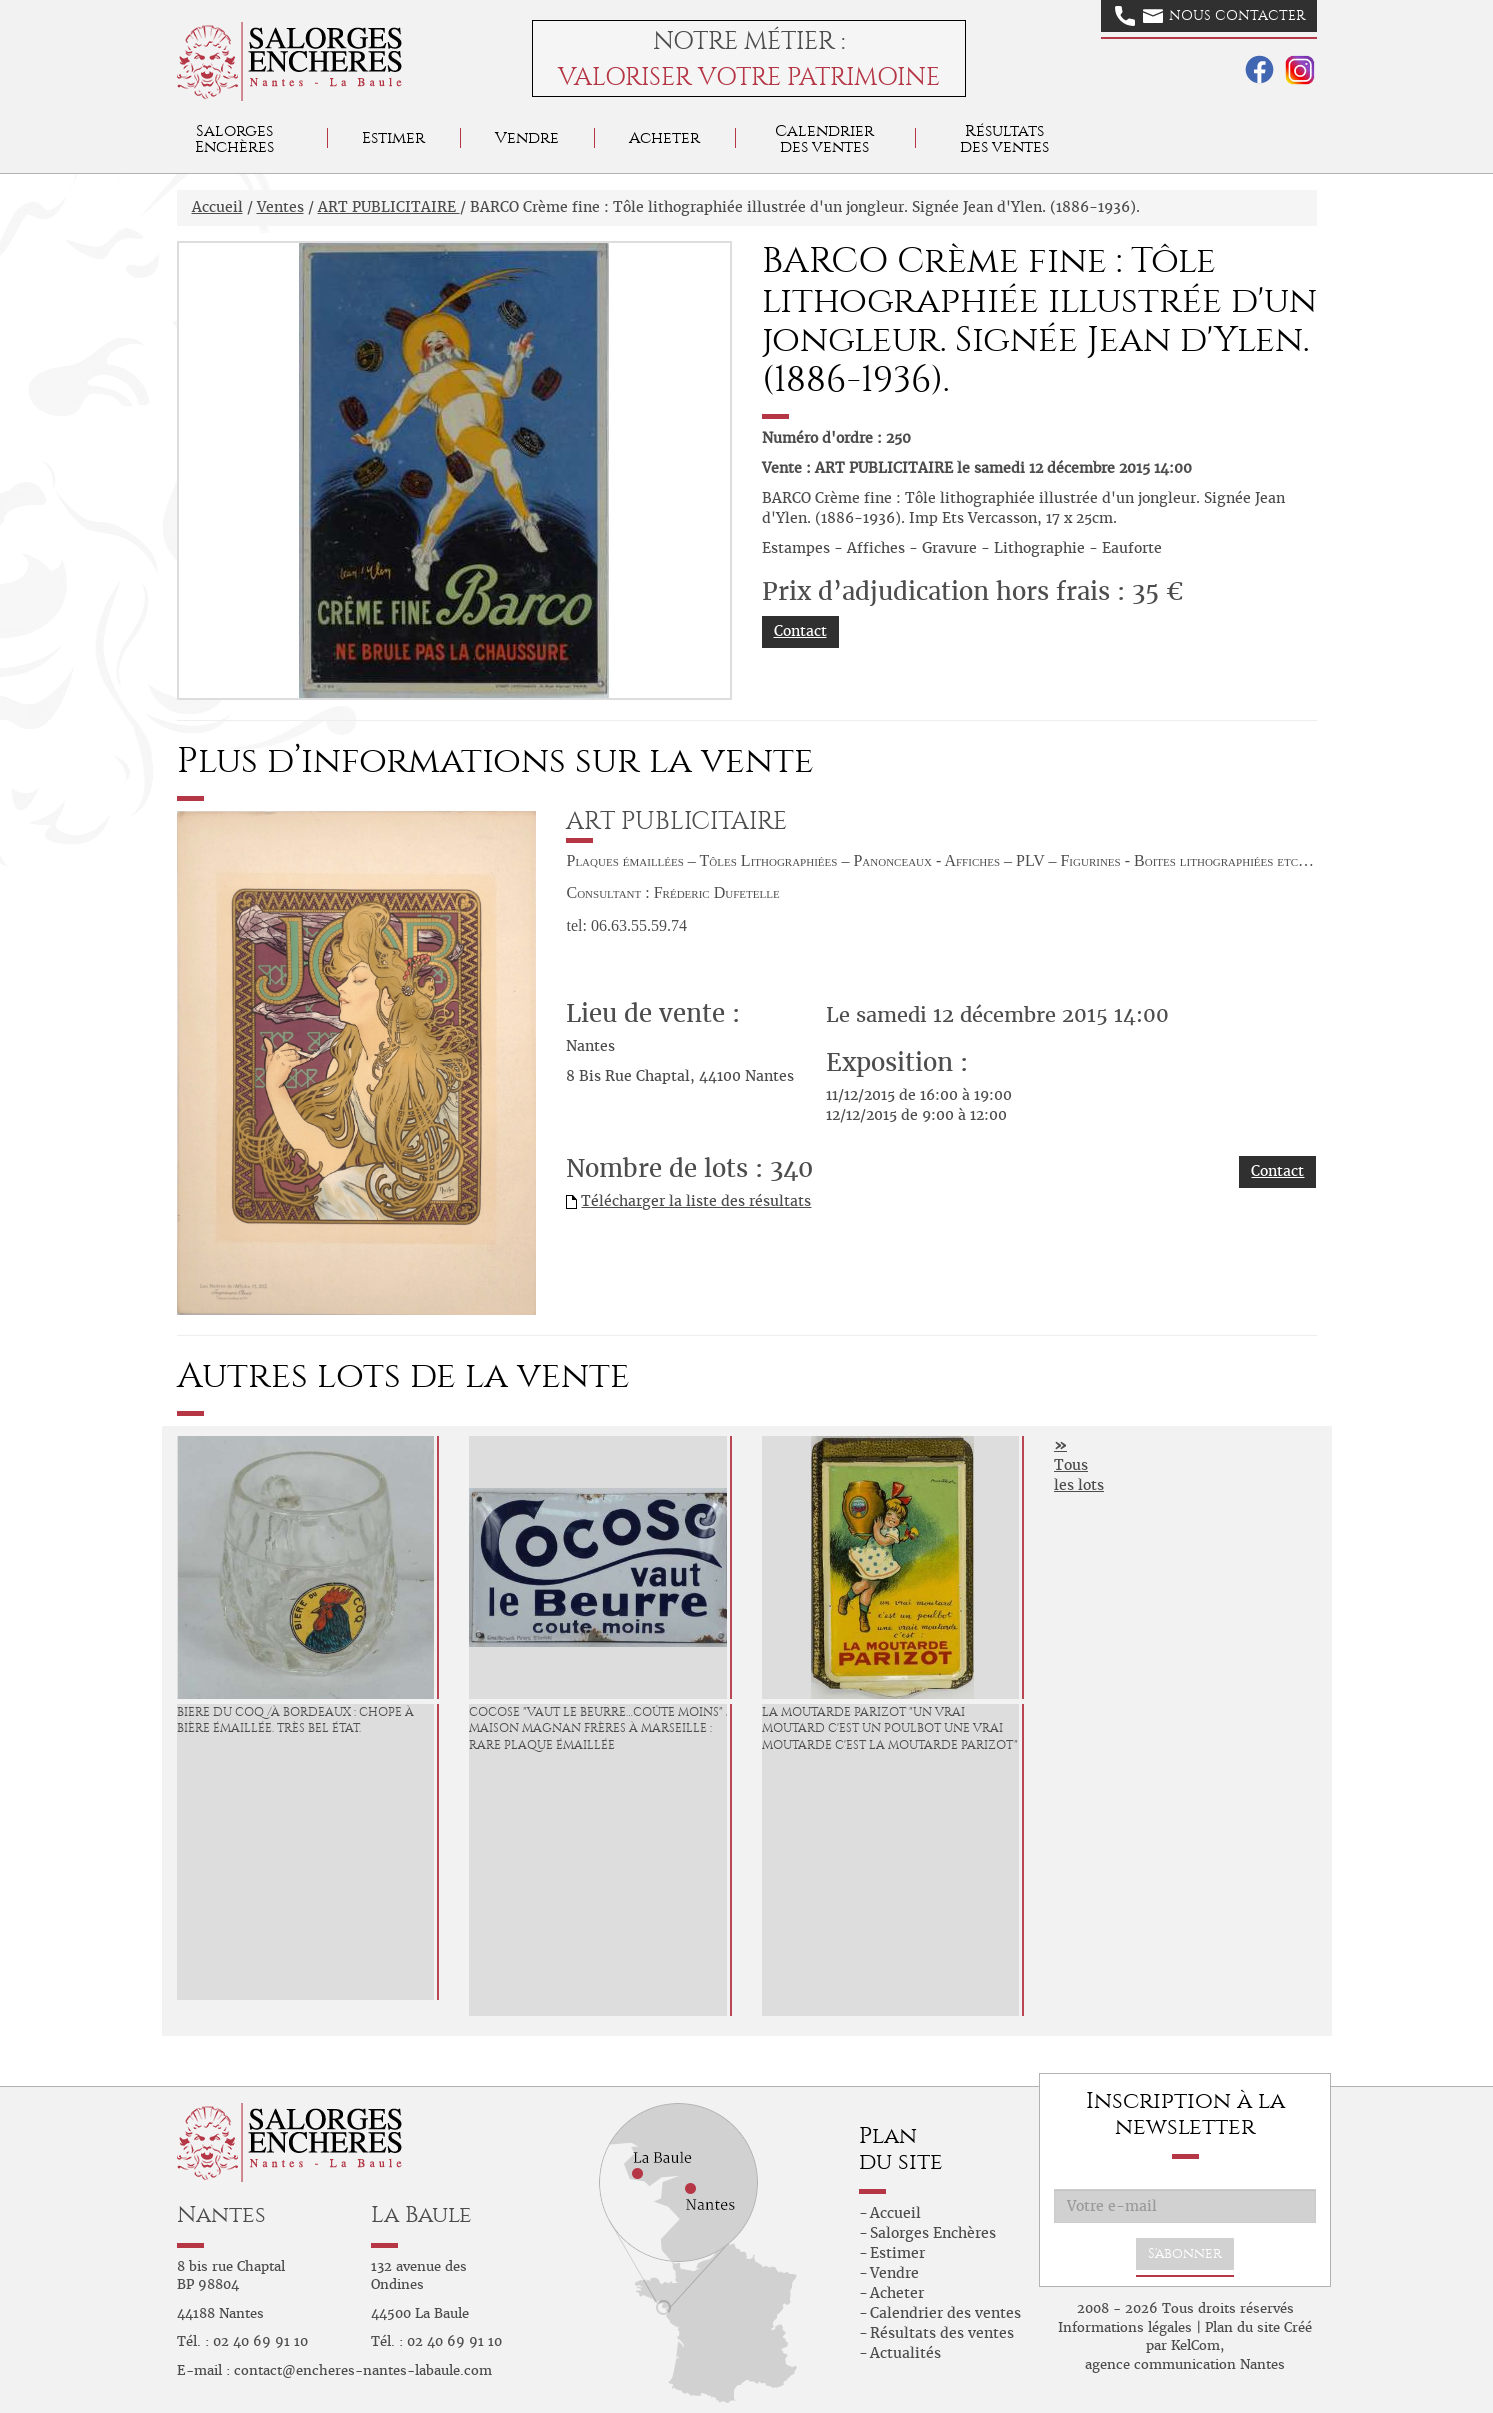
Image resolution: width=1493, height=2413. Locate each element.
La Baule (421, 2214)
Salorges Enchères (933, 2233)
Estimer (393, 137)
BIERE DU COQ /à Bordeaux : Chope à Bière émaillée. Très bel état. (295, 1720)
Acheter (664, 137)
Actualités (905, 2353)
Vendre (527, 137)
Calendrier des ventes (824, 138)
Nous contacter (1210, 16)
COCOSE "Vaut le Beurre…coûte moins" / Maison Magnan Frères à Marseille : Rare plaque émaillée (600, 1729)
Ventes (280, 207)
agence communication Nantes (1185, 2364)
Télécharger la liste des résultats (696, 1201)
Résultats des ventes (942, 2333)
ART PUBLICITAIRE (389, 207)
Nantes (221, 2214)
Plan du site (1242, 2327)
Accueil (217, 207)
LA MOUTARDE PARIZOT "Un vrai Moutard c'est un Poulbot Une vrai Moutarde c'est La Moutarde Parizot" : (892, 1729)
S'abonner (1185, 2253)
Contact (800, 631)
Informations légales (1125, 2327)
